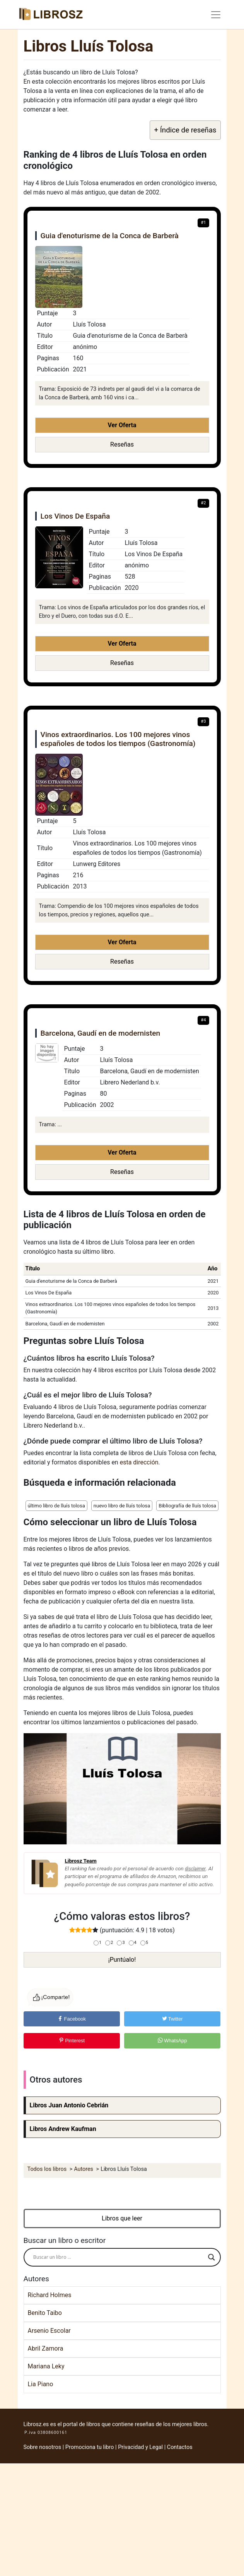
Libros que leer (122, 2218)
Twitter (172, 2019)
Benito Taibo (45, 2313)
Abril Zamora (45, 2348)
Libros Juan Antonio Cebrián (69, 2105)
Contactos (180, 2447)
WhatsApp (172, 2040)
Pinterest (72, 2040)
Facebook (72, 2019)
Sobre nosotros (42, 2447)
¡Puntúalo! (122, 1959)
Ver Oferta (121, 425)
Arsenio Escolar (49, 2330)
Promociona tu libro (89, 2447)
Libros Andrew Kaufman (63, 2129)
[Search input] (118, 2257)
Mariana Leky (46, 2366)
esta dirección (139, 1462)
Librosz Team (81, 1861)
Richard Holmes (50, 2295)
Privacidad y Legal (140, 2447)
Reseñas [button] (122, 444)
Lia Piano (40, 2384)
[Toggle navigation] (216, 14)
